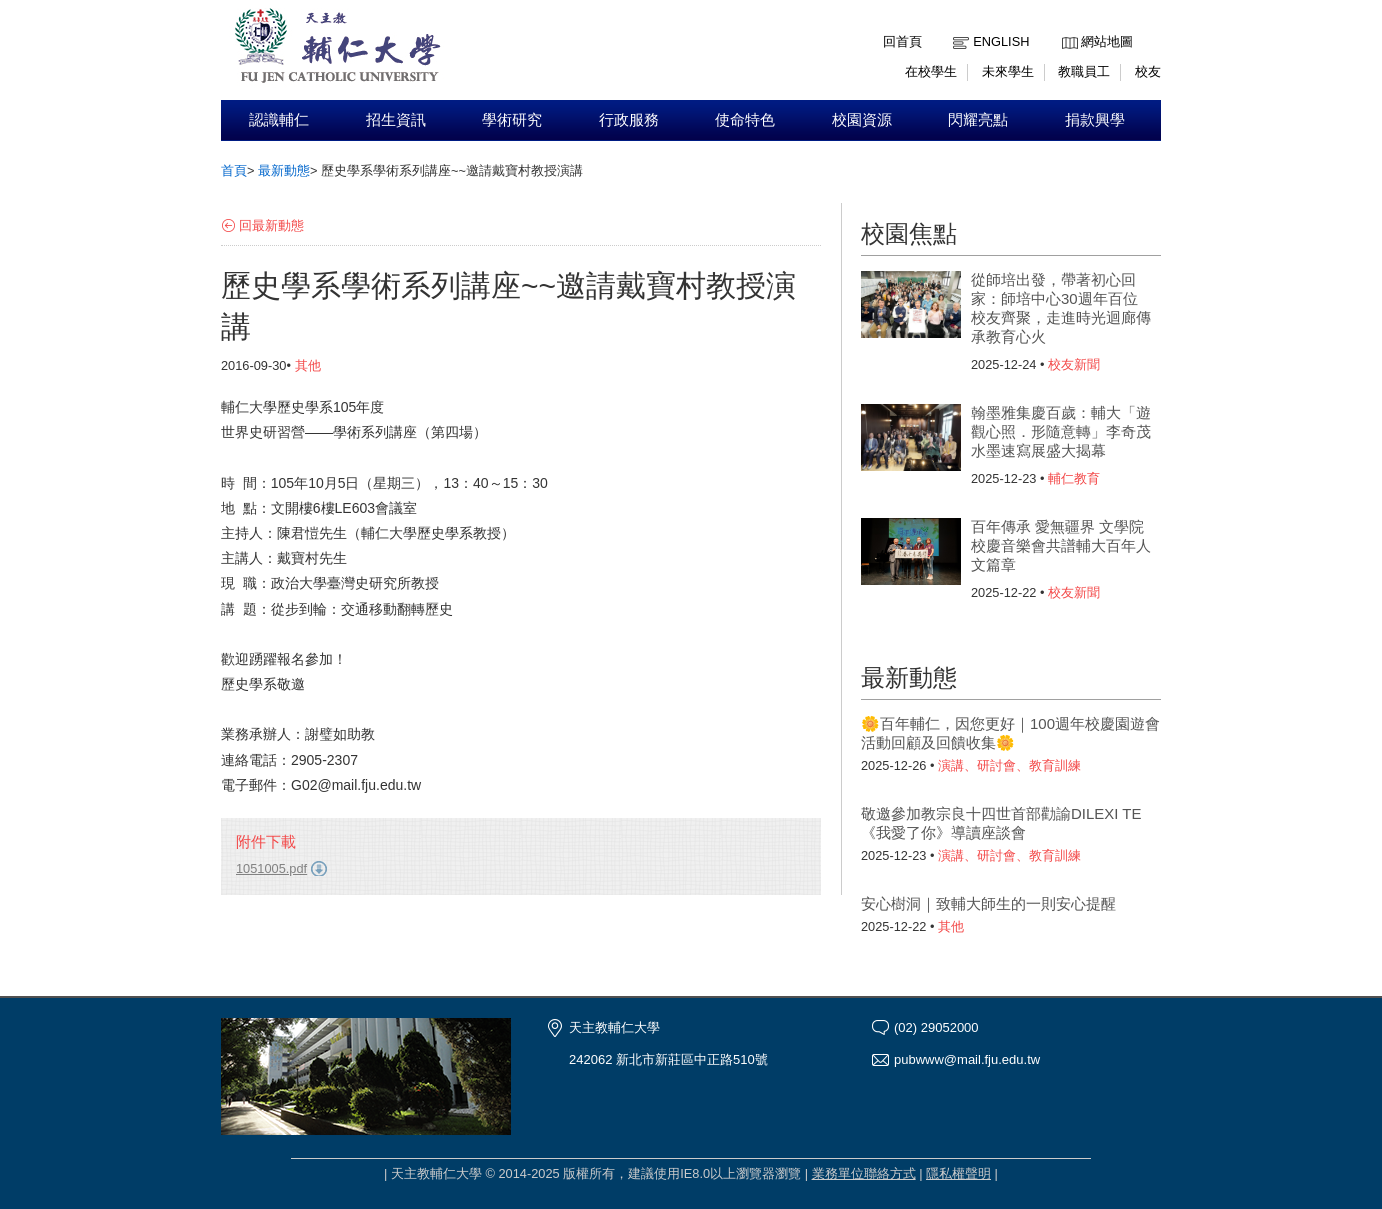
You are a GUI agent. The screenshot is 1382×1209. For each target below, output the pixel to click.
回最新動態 (271, 225)
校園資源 (862, 120)
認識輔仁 (279, 120)
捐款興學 (1095, 120)
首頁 (234, 170)
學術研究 (512, 120)
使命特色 (745, 120)
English (1001, 41)
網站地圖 (1107, 41)
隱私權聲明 (958, 1173)
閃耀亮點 (978, 120)
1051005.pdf (271, 868)
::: (1066, 26)
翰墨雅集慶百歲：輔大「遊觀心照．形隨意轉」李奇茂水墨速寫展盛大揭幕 (1061, 431)
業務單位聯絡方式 (864, 1173)
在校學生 (931, 71)
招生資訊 (396, 120)
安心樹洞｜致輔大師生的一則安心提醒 (988, 903)
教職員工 (1084, 71)
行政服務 (629, 120)
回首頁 (902, 41)
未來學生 (1008, 71)
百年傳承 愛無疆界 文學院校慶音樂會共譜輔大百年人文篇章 (1061, 545)
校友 (1148, 71)
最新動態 (284, 170)
